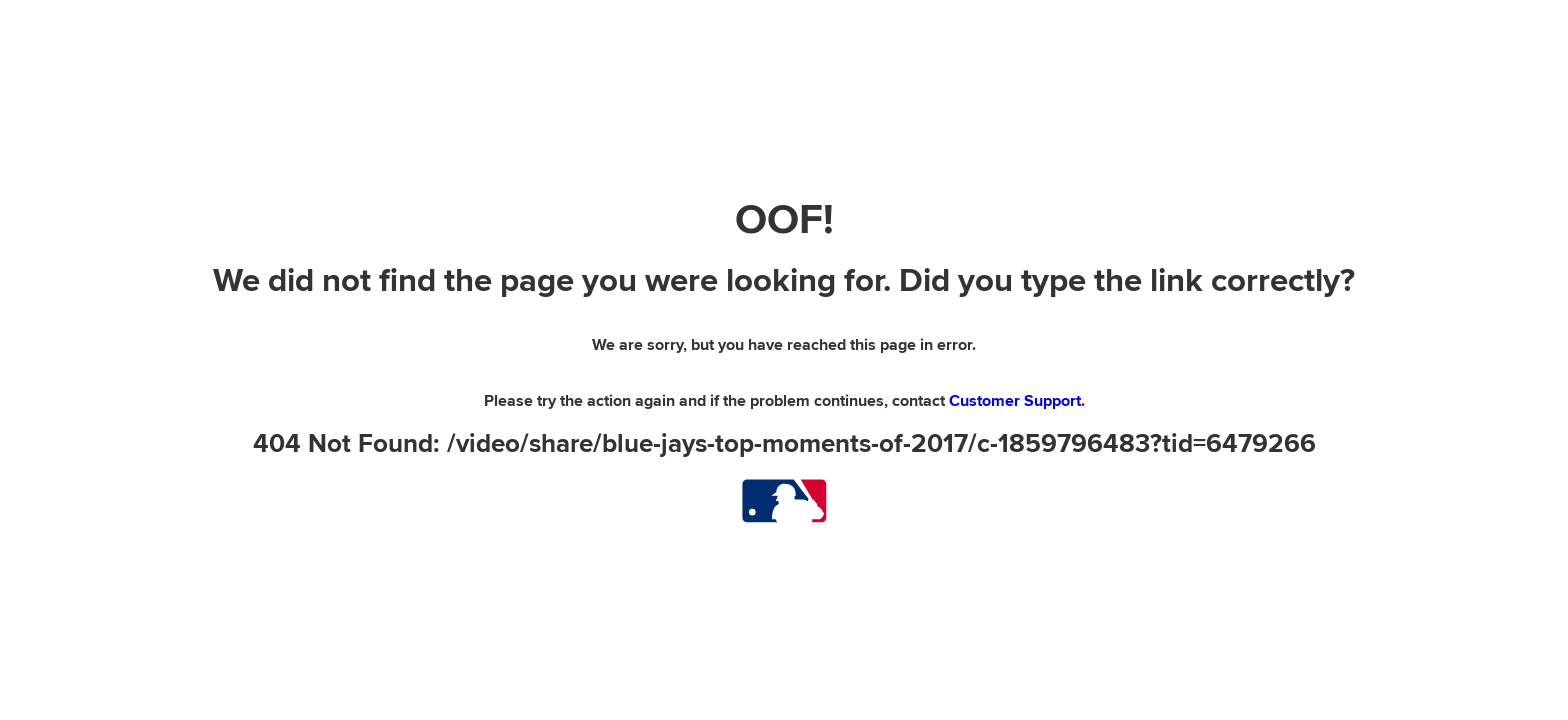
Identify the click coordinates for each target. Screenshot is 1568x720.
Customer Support (1015, 401)
